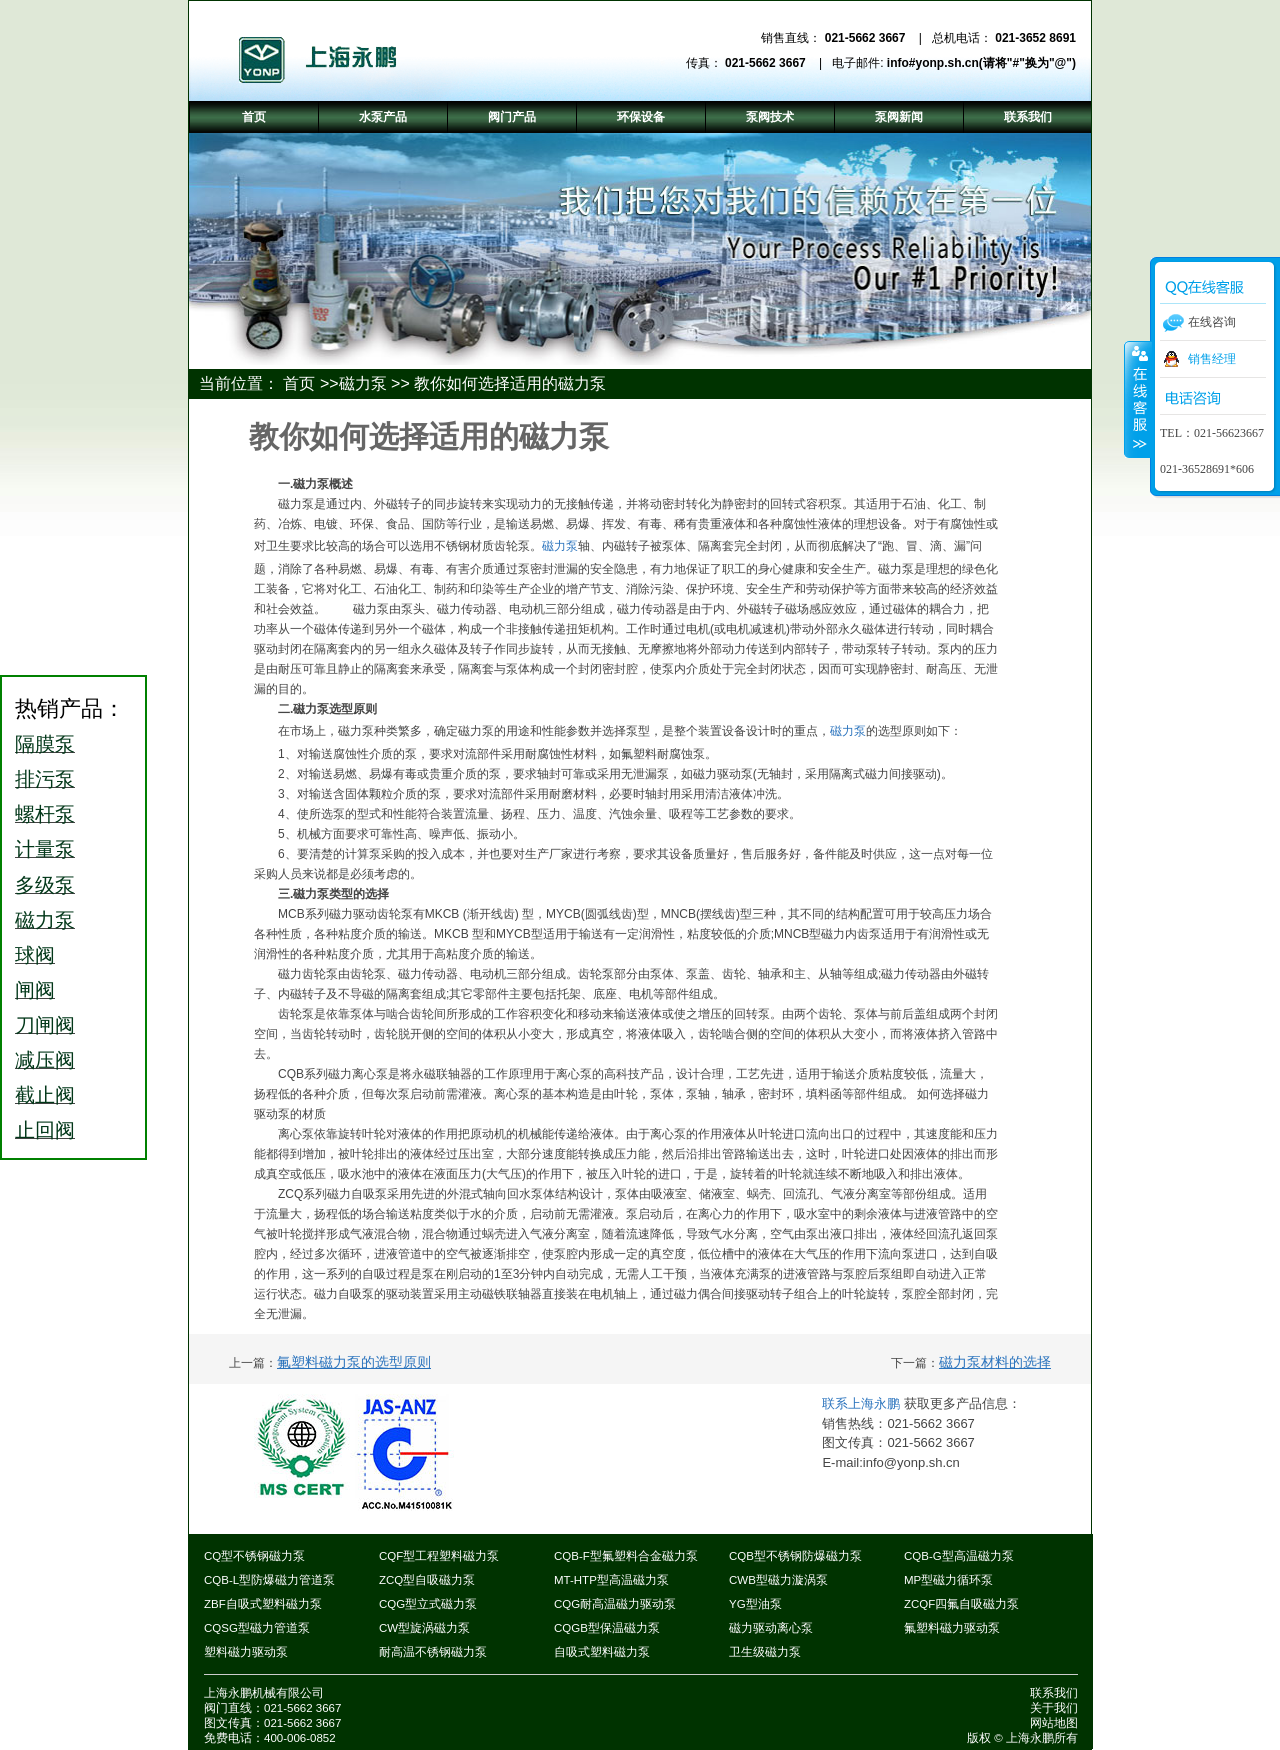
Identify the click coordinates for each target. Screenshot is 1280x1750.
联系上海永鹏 (863, 1403)
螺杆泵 (45, 814)
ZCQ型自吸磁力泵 (427, 1580)
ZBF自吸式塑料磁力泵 (263, 1604)
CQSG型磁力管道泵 (257, 1628)
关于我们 (1054, 1708)
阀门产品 (512, 117)
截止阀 (45, 1095)
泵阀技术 (770, 117)
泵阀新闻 (899, 117)
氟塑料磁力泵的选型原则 (354, 1362)
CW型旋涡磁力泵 (424, 1628)
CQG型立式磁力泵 (428, 1604)
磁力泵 (363, 383)
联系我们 (1054, 1693)
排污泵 (45, 779)
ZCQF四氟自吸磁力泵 (961, 1604)
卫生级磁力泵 (765, 1652)
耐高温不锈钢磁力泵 (433, 1652)
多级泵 (45, 885)
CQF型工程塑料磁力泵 (439, 1556)
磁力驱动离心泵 (771, 1628)
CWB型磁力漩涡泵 (778, 1580)
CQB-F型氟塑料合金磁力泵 (626, 1556)
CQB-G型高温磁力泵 (959, 1556)
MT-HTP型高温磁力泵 (611, 1580)
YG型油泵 (755, 1604)
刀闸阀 (45, 1025)
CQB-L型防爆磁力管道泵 (269, 1580)
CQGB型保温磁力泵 (607, 1628)
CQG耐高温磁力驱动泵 (615, 1604)
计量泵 (45, 849)
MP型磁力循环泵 (948, 1580)
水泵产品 (383, 117)
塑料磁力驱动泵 (246, 1652)
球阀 (35, 955)
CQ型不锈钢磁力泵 (254, 1556)
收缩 (1138, 399)
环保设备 (641, 117)
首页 (299, 383)
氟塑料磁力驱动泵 (952, 1628)
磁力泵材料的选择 (995, 1362)
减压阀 (45, 1060)
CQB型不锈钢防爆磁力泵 (795, 1556)
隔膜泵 (45, 744)
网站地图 (1054, 1723)
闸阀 (35, 990)
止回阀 (45, 1130)
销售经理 (1212, 359)
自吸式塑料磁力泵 (602, 1652)
